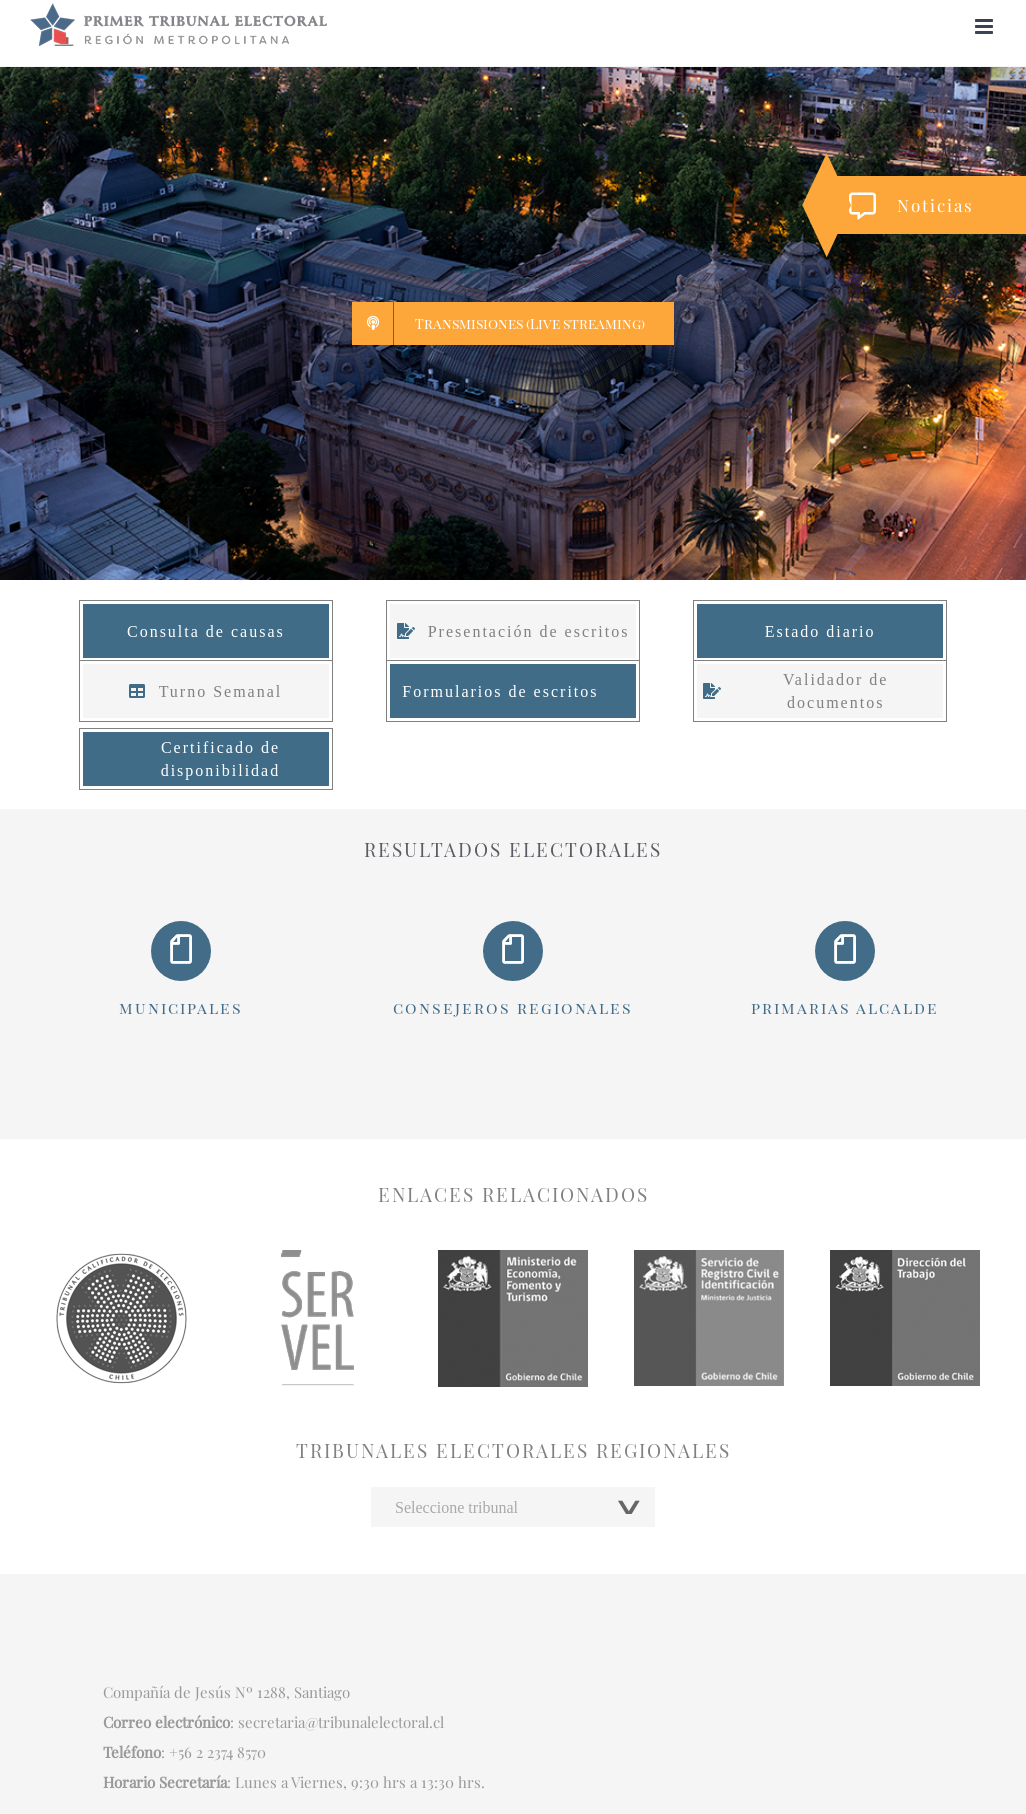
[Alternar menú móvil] (985, 26)
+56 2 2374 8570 (217, 1752)
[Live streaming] (513, 323)
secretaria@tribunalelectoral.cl (341, 1722)
